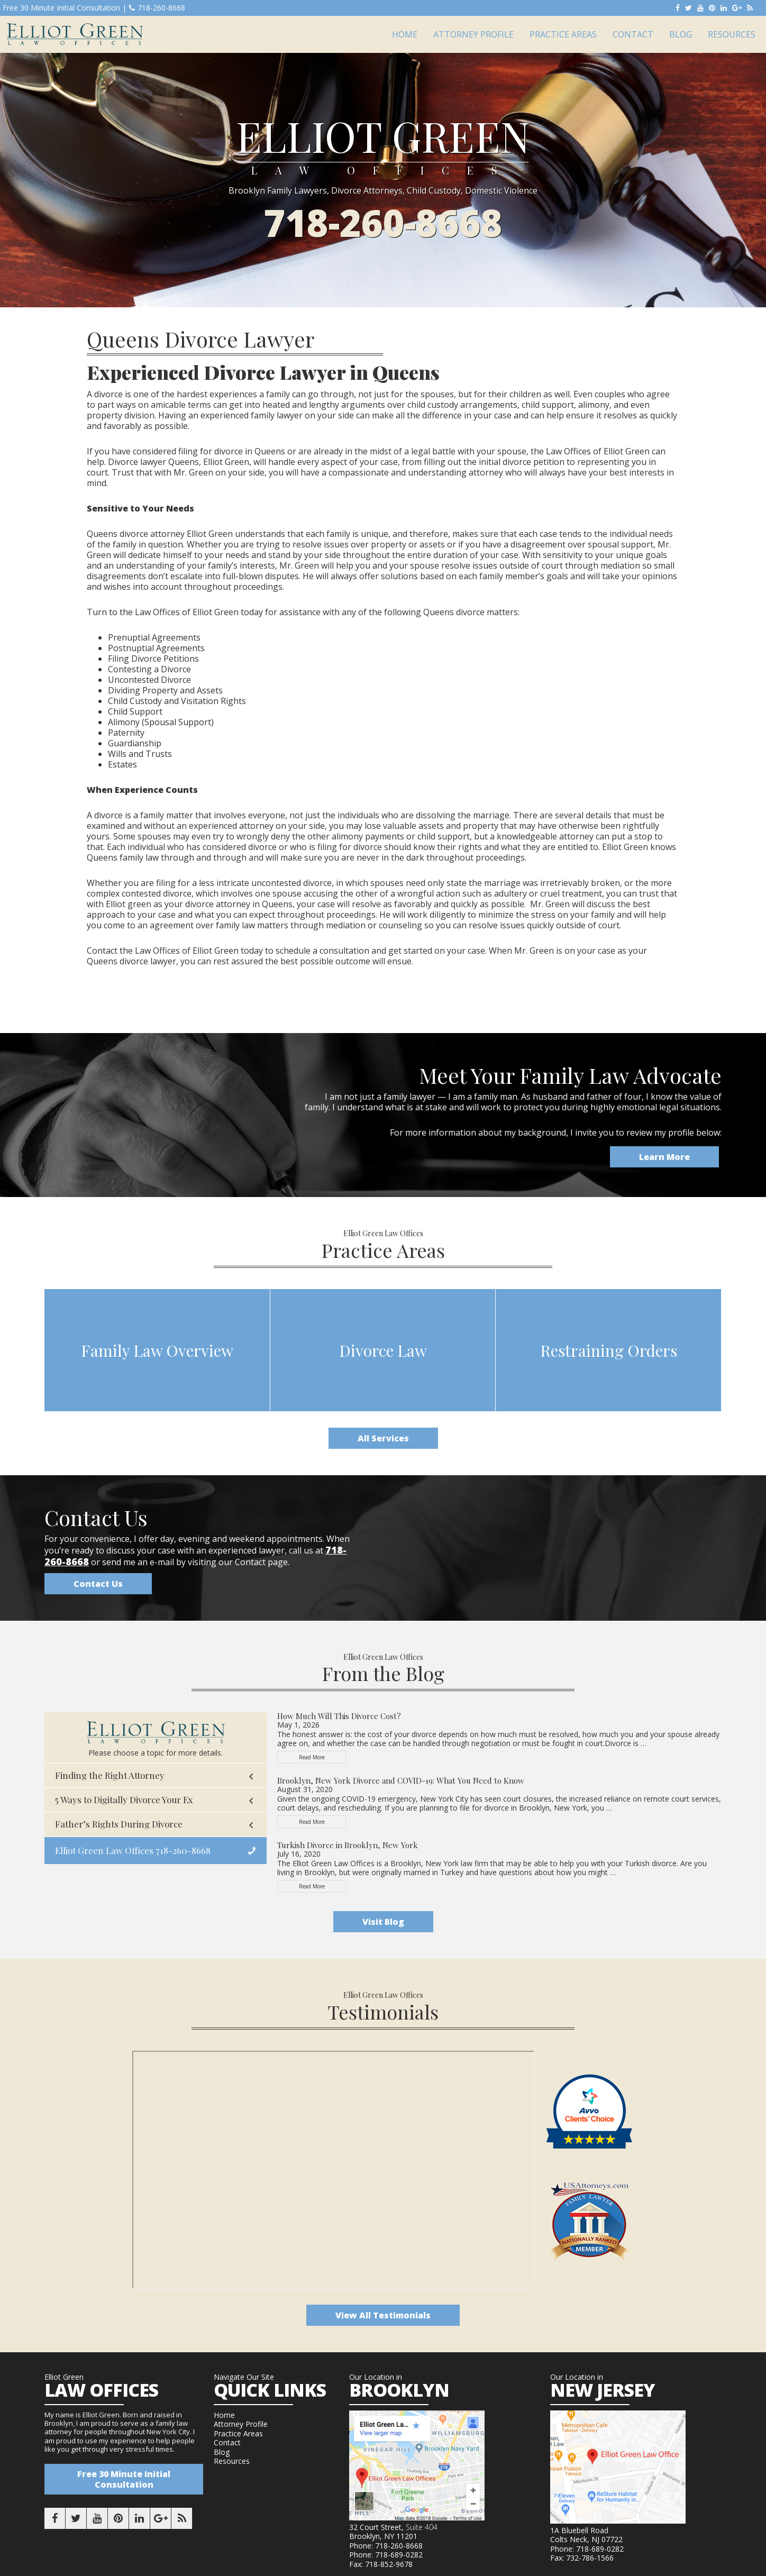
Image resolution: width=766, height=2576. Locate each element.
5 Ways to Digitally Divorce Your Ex (124, 1799)
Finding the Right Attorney (110, 1775)
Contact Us (98, 1584)
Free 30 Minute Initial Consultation (123, 2479)
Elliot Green (75, 34)
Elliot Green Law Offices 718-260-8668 (133, 1850)
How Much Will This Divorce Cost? (339, 1716)
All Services (383, 1438)
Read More (320, 1758)
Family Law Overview (157, 1350)
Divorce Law (383, 1350)
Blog (222, 2452)
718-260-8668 (157, 8)
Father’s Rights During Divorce (119, 1824)
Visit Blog (383, 1922)
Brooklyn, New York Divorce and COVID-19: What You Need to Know (400, 1780)
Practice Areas (238, 2433)
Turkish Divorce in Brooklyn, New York (347, 1845)
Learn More (664, 1157)
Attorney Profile (241, 2424)
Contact (227, 2442)
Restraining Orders (608, 1350)
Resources (232, 2461)
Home (224, 2415)
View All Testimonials (383, 2315)
